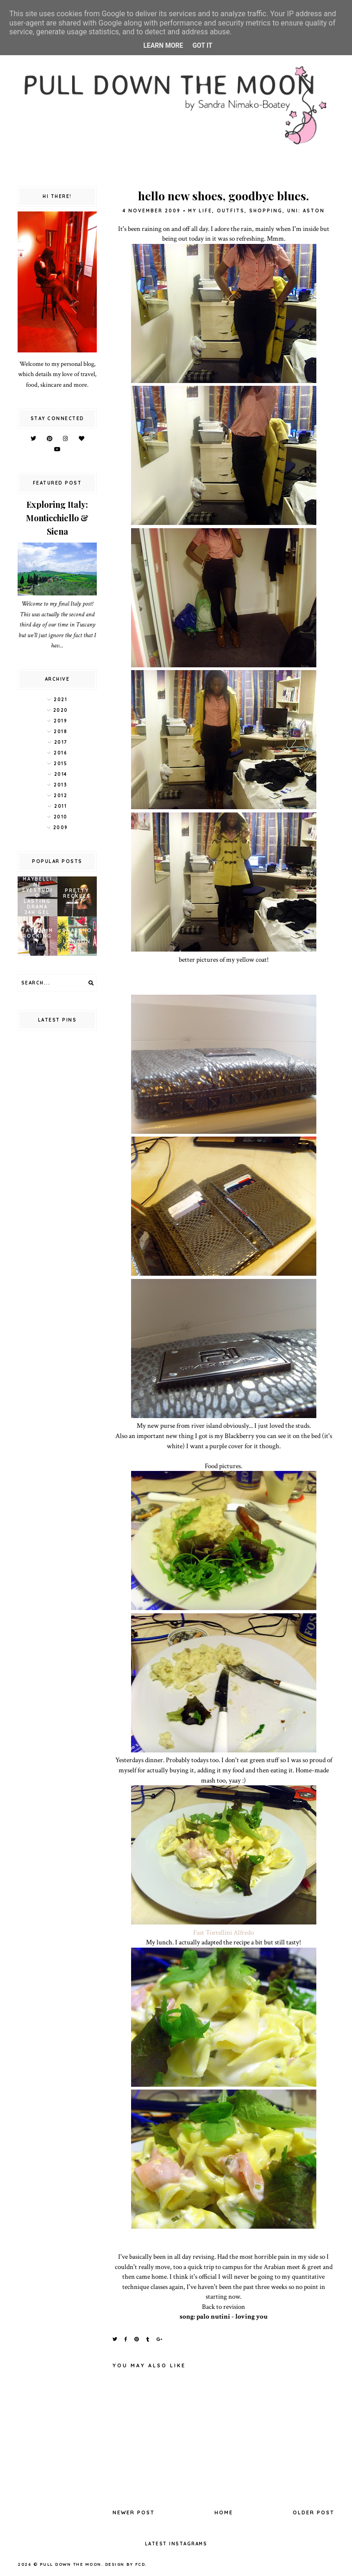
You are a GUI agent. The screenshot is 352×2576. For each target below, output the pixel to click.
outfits (231, 211)
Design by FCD (125, 2564)
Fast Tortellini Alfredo (223, 1932)
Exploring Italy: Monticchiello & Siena (57, 518)
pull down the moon (70, 2564)
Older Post (313, 2512)
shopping (266, 211)
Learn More (163, 45)
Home (223, 2512)
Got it (202, 45)
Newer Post (134, 2512)
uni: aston (306, 211)
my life (200, 211)
